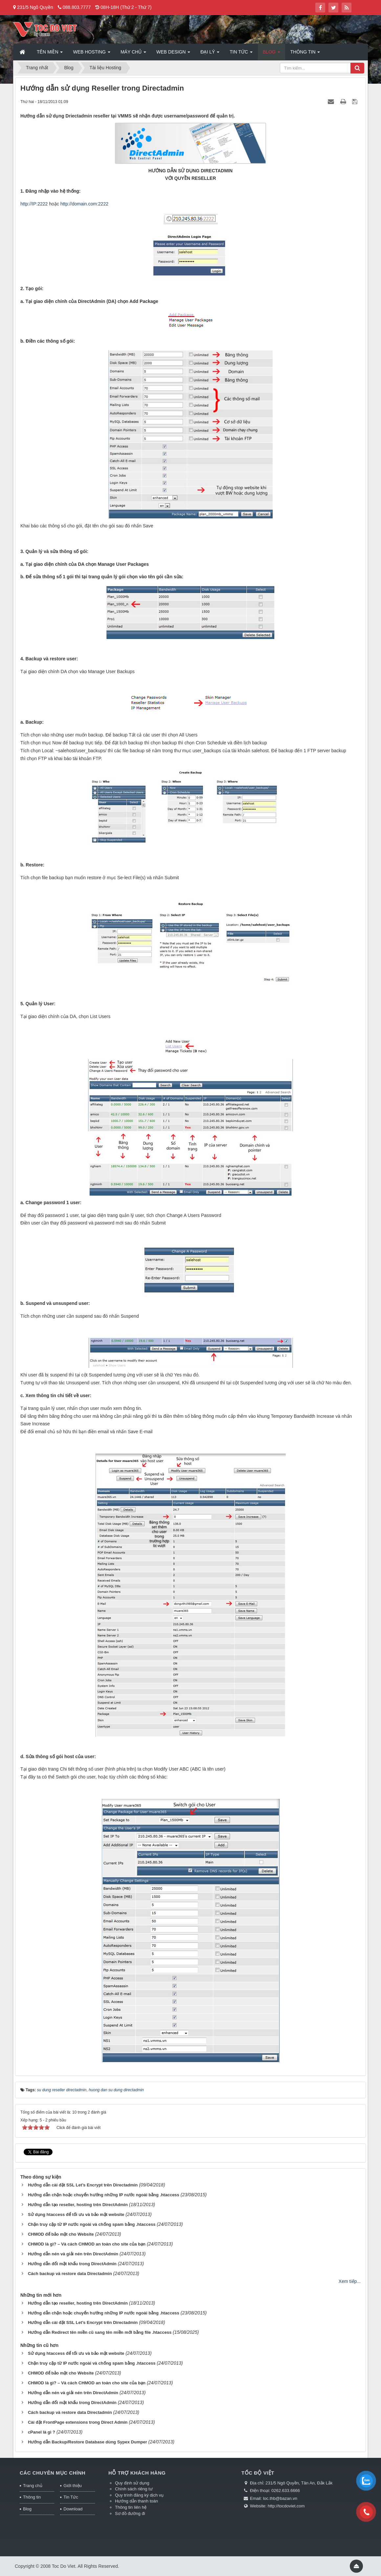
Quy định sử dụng (132, 2482)
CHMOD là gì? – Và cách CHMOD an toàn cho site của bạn (87, 2244)
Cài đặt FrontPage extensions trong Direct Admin (77, 2422)
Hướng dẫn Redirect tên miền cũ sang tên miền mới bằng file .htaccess (99, 2332)
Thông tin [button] (305, 53)
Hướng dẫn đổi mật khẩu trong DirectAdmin (72, 2263)
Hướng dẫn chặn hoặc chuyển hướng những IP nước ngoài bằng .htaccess (103, 2194)
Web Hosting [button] (91, 53)
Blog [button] (271, 53)
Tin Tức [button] (241, 53)
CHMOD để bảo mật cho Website (61, 2234)
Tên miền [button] (50, 53)
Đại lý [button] (209, 53)
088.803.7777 (77, 7)
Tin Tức (70, 2497)
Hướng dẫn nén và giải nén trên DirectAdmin (73, 2253)
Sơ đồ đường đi (130, 2513)
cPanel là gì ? (41, 2432)
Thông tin (32, 2497)
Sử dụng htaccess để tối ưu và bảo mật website (76, 2214)
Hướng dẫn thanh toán (136, 2501)
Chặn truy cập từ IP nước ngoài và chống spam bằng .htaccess (92, 2224)
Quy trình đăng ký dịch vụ (139, 2495)
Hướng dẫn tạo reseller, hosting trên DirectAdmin (78, 2204)
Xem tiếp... (350, 2281)
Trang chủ (32, 2485)
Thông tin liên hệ (130, 2507)
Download (72, 2508)
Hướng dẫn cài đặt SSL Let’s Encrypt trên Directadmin (83, 2184)
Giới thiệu (72, 2485)
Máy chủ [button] (133, 53)
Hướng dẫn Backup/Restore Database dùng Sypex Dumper (87, 2441)
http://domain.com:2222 (84, 203)
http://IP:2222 (34, 203)
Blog (27, 2508)
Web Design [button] (173, 53)
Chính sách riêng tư (134, 2488)
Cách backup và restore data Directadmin (70, 2273)
